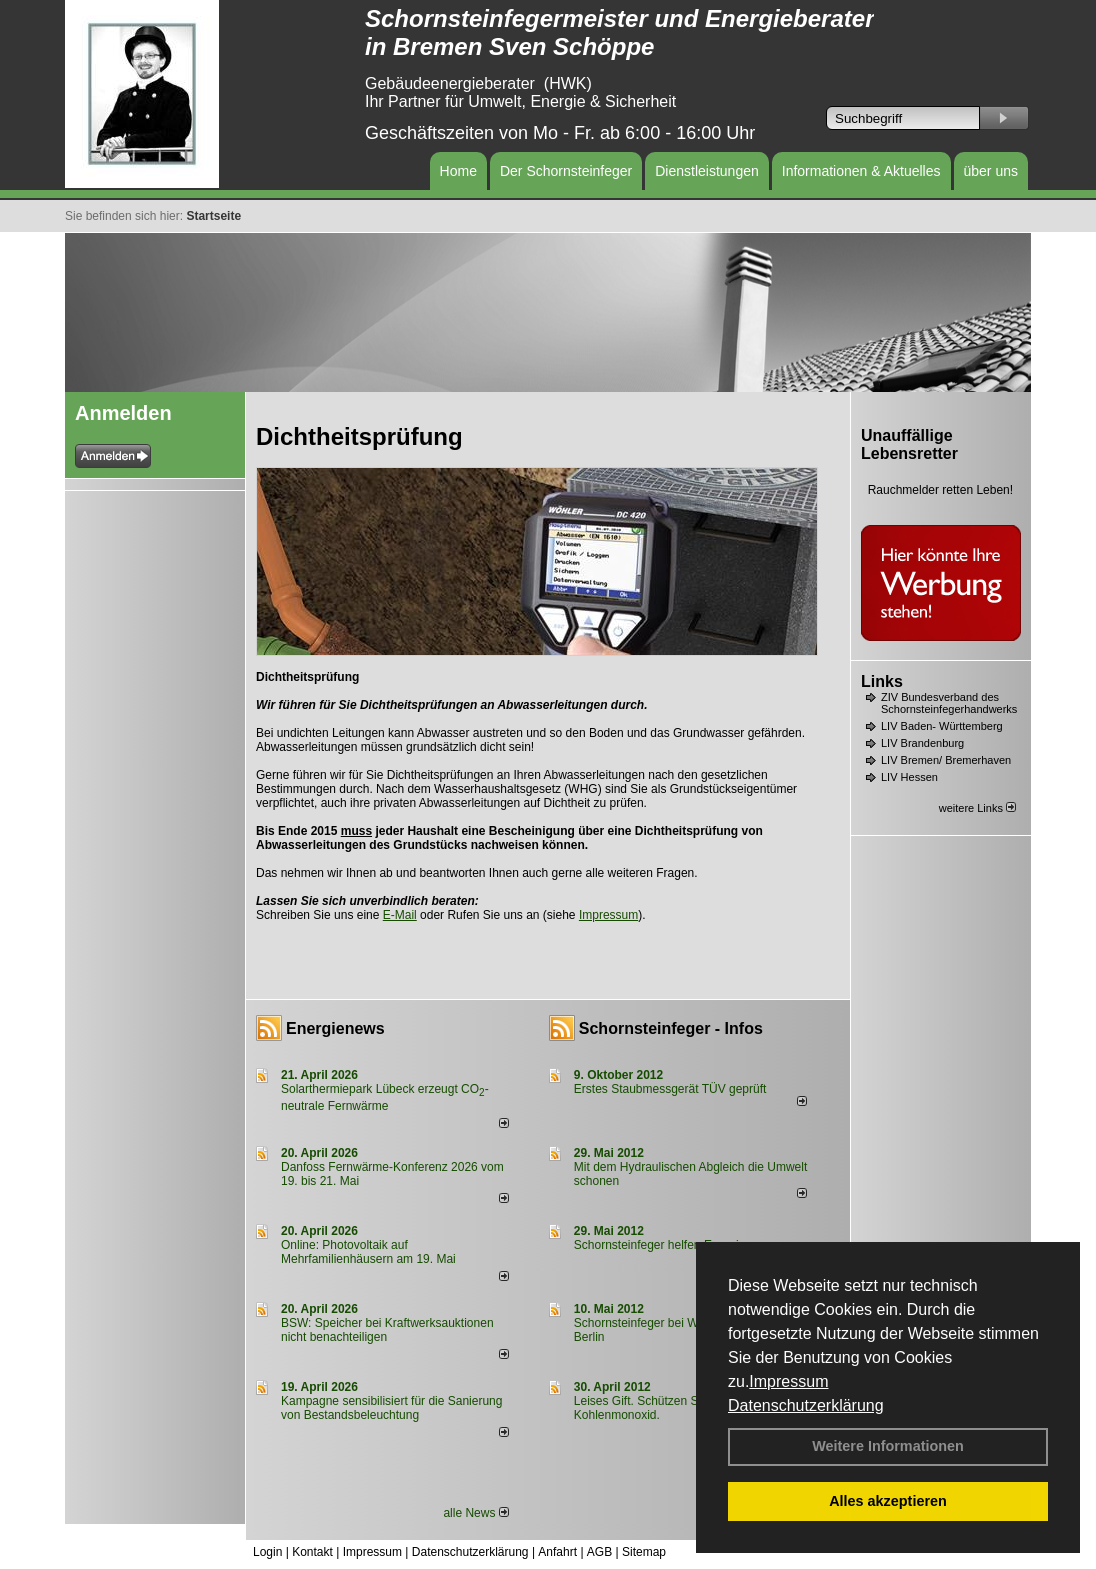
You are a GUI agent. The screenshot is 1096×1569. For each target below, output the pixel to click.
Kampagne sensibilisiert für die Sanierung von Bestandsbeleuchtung (391, 1408)
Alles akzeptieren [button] (888, 1501)
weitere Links (977, 808)
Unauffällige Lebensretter (909, 444)
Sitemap (644, 1552)
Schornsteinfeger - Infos (671, 1028)
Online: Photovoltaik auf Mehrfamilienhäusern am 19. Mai (368, 1252)
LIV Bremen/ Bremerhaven (946, 760)
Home (458, 171)
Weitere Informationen (888, 1446)
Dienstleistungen (707, 171)
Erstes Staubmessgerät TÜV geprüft (670, 1089)
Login (267, 1552)
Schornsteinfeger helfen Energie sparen (679, 1245)
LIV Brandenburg (922, 743)
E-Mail (400, 915)
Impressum (788, 1381)
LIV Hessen (909, 777)
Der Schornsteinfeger (566, 171)
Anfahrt (557, 1552)
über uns (991, 171)
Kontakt (312, 1552)
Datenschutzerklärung (806, 1405)
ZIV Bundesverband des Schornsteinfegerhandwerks (949, 703)
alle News (475, 1513)
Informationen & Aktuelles (861, 171)
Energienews (335, 1028)
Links (882, 681)
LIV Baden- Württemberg (942, 726)
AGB (599, 1552)
